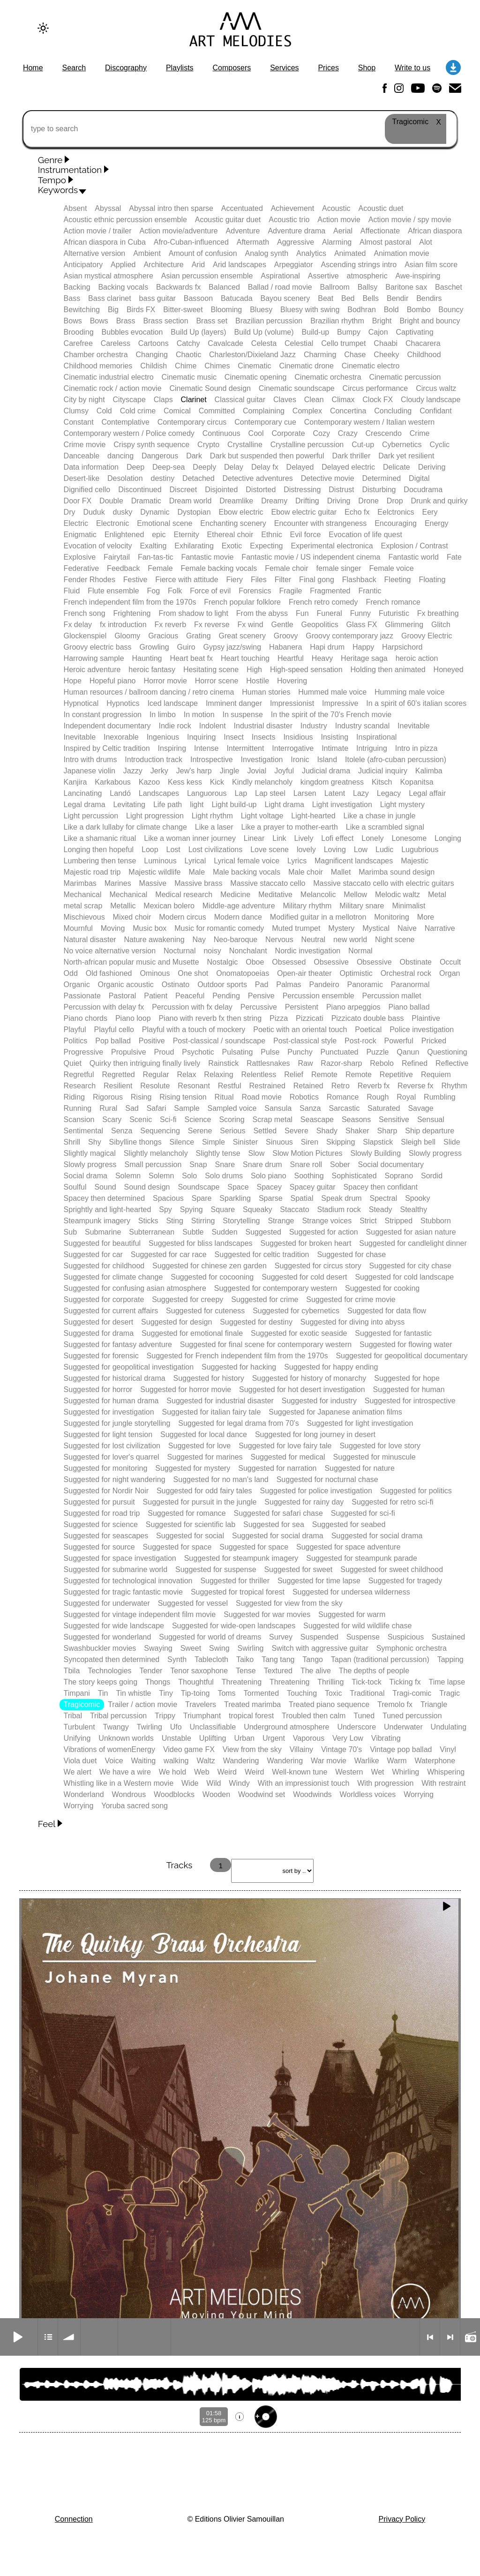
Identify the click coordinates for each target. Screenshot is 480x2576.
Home (33, 68)
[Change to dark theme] (43, 28)
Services (284, 68)
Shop (366, 68)
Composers (231, 68)
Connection (74, 2519)
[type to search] (240, 129)
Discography (126, 68)
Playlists (180, 68)
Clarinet (194, 400)
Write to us (412, 68)
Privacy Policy (402, 2519)
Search (74, 68)
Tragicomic (82, 1704)
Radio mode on (470, 2337)
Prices (328, 68)
